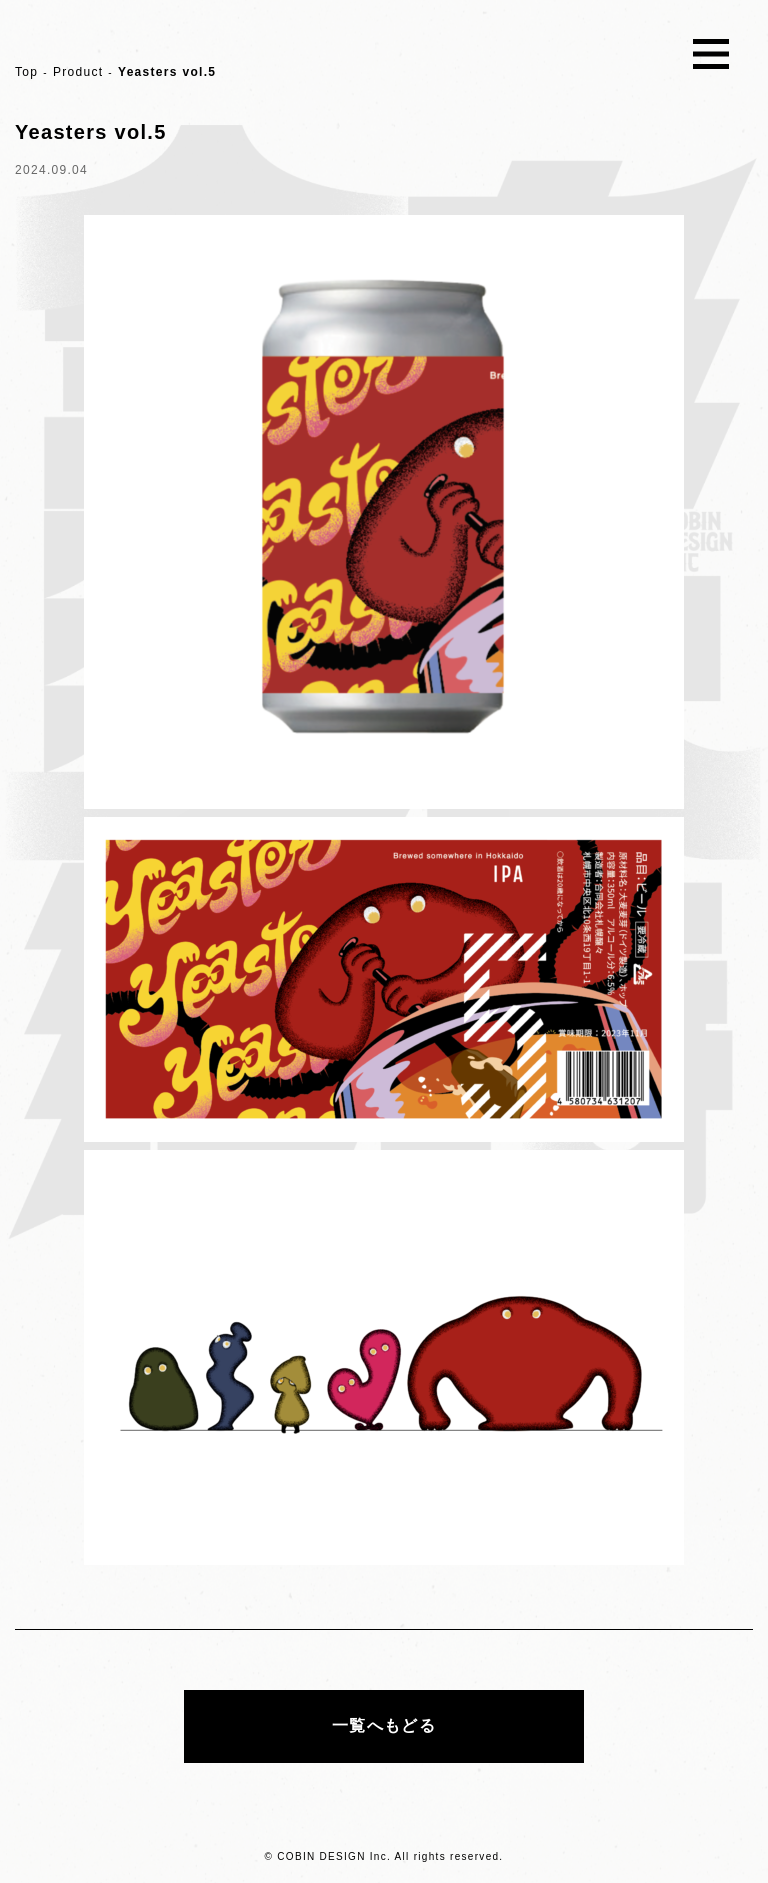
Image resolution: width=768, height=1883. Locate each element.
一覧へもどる (384, 1725)
